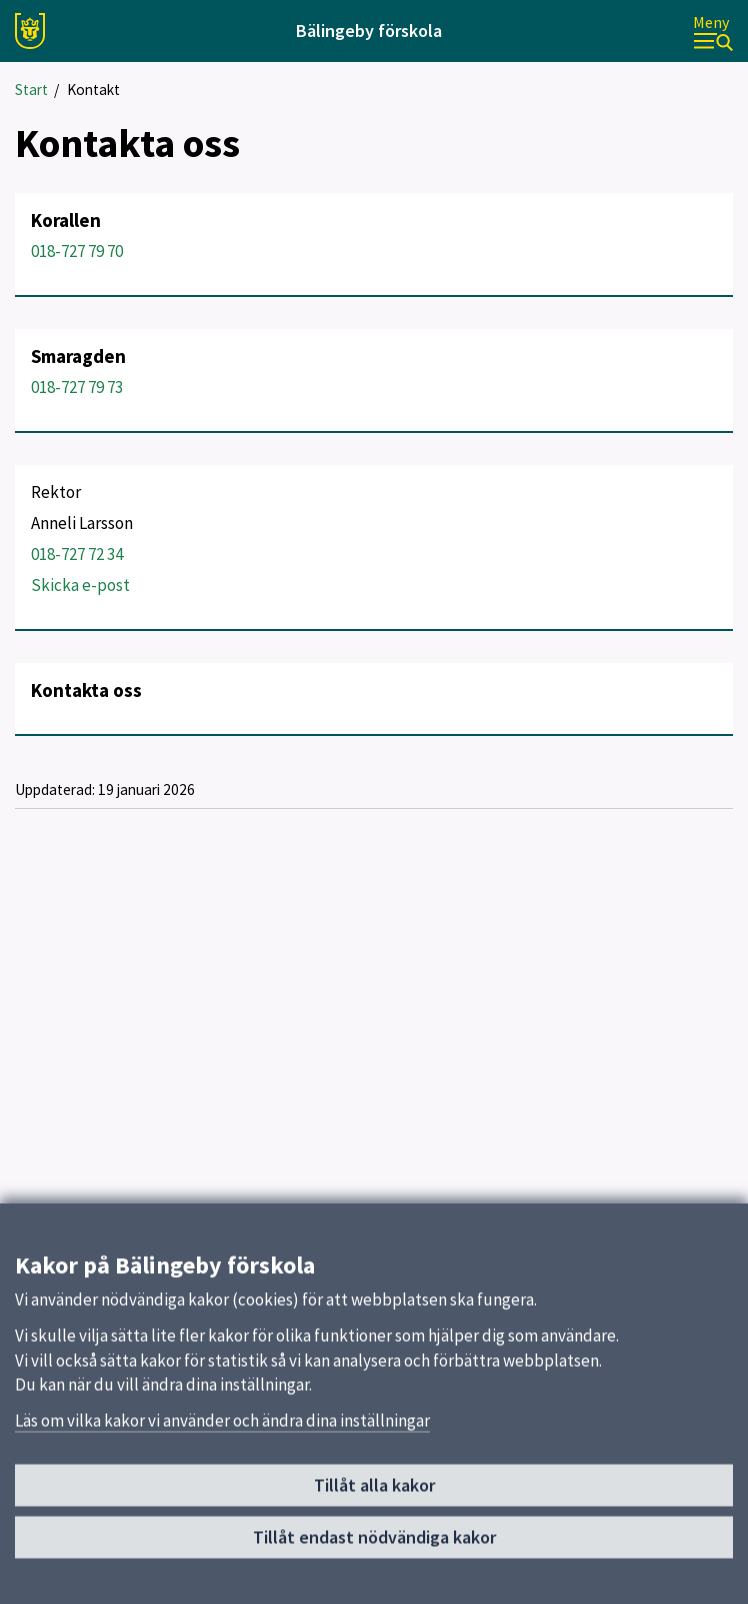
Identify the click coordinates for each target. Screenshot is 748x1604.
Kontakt (93, 89)
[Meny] (713, 31)
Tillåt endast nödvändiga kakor (374, 1544)
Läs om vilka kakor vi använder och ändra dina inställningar (222, 1428)
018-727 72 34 (77, 554)
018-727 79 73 (77, 387)
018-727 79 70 (77, 251)
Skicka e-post (80, 585)
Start (31, 89)
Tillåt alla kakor (374, 1492)
